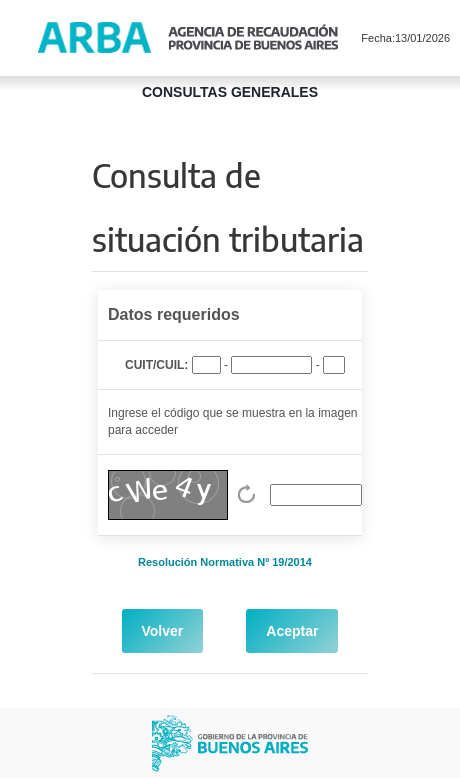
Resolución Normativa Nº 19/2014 (225, 562)
